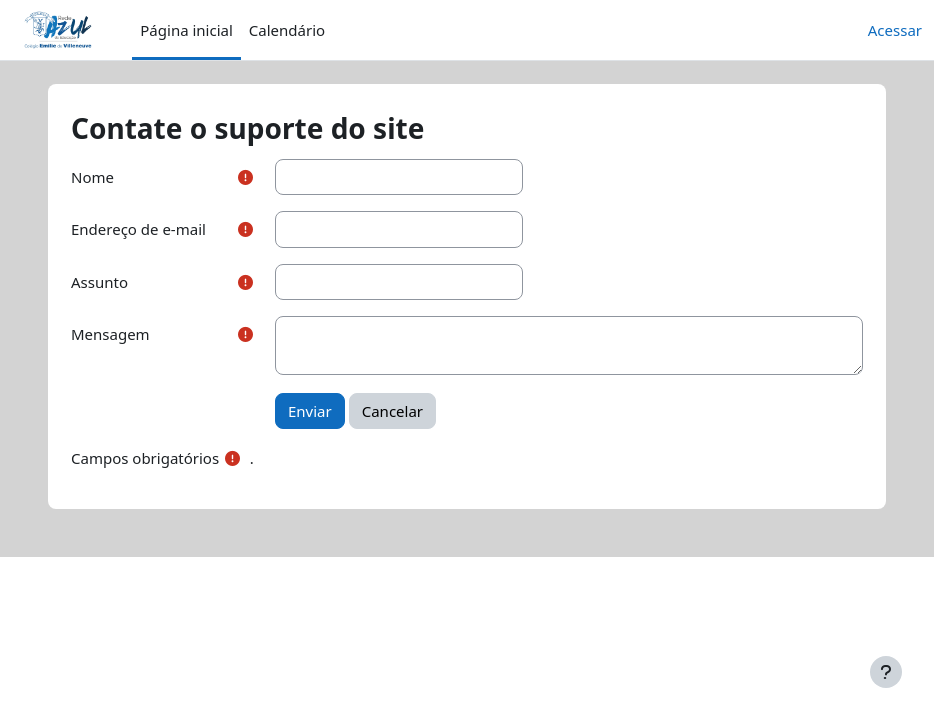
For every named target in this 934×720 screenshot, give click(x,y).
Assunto (99, 282)
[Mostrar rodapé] (886, 672)
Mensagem (110, 334)
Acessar (895, 30)
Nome (92, 177)
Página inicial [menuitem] (186, 30)
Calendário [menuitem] (287, 30)
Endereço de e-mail (138, 229)
